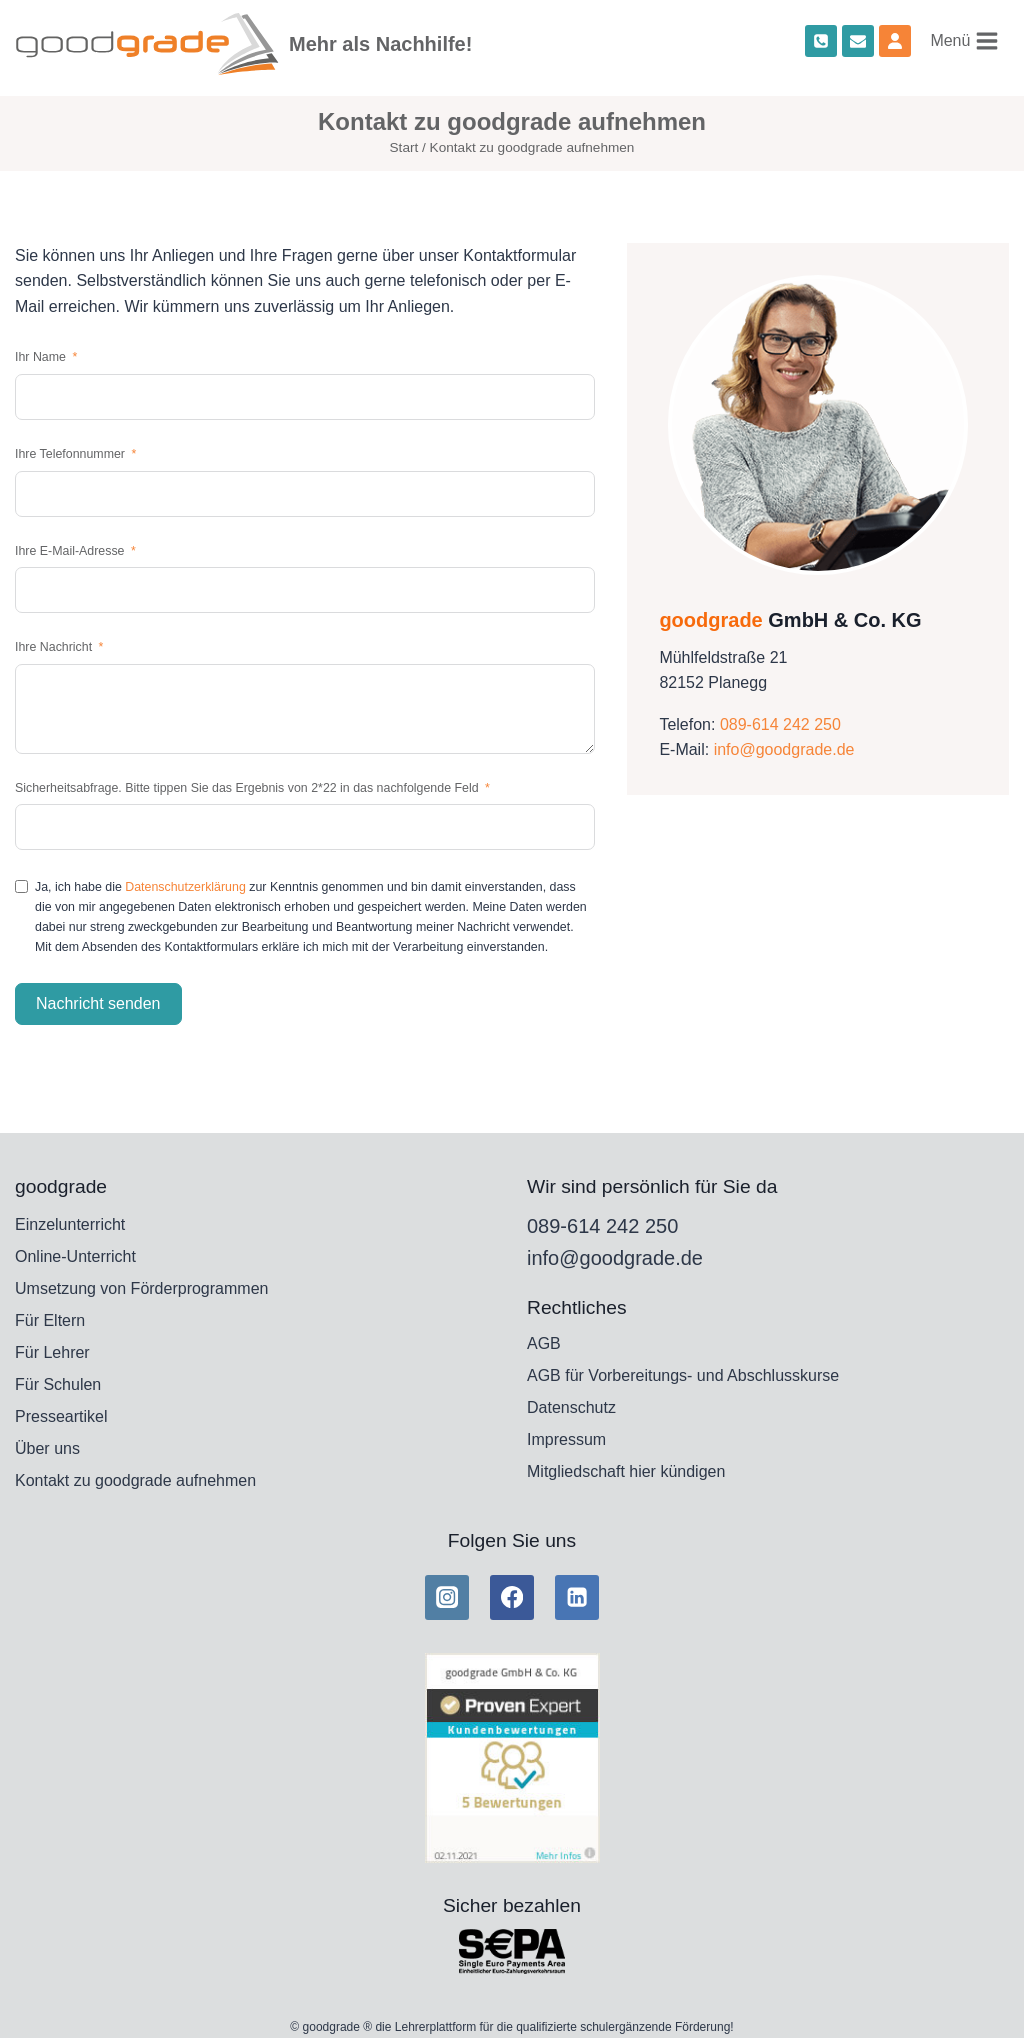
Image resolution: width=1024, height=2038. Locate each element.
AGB (544, 1343)
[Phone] (821, 41)
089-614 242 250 (780, 724)
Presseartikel (61, 1416)
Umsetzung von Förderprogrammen (141, 1288)
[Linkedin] (577, 1597)
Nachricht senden (98, 1003)
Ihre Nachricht (53, 647)
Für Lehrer (52, 1352)
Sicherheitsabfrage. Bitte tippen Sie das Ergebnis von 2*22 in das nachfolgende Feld (248, 788)
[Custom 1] (895, 41)
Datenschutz (571, 1407)
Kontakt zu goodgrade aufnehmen (135, 1480)
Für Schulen (58, 1384)
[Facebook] (512, 1597)
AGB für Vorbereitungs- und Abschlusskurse (683, 1375)
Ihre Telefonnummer (70, 454)
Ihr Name (40, 357)
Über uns (47, 1448)
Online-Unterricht (75, 1256)
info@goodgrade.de (784, 749)
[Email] (858, 41)
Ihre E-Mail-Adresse (69, 551)
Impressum (566, 1439)
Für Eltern (50, 1320)
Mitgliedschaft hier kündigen (626, 1471)
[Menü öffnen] (965, 41)
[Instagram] (447, 1597)
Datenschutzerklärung (185, 887)
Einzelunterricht (70, 1224)
